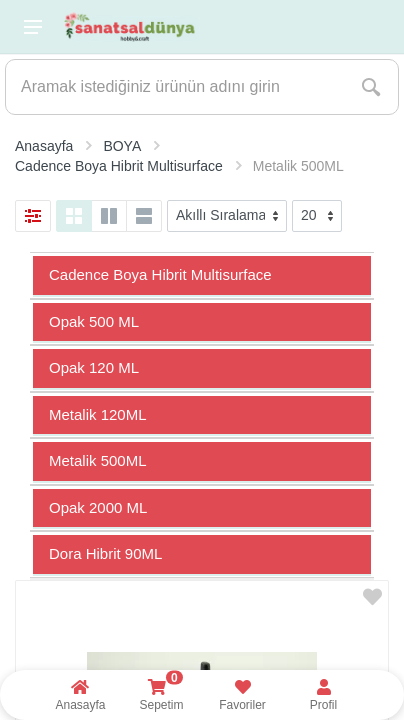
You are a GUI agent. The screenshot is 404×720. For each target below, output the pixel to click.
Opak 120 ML (94, 367)
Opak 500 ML (94, 321)
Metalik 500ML (98, 460)
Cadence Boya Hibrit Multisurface (160, 274)
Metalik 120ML (98, 414)
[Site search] (175, 87)
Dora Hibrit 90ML (105, 553)
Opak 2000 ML (98, 507)
